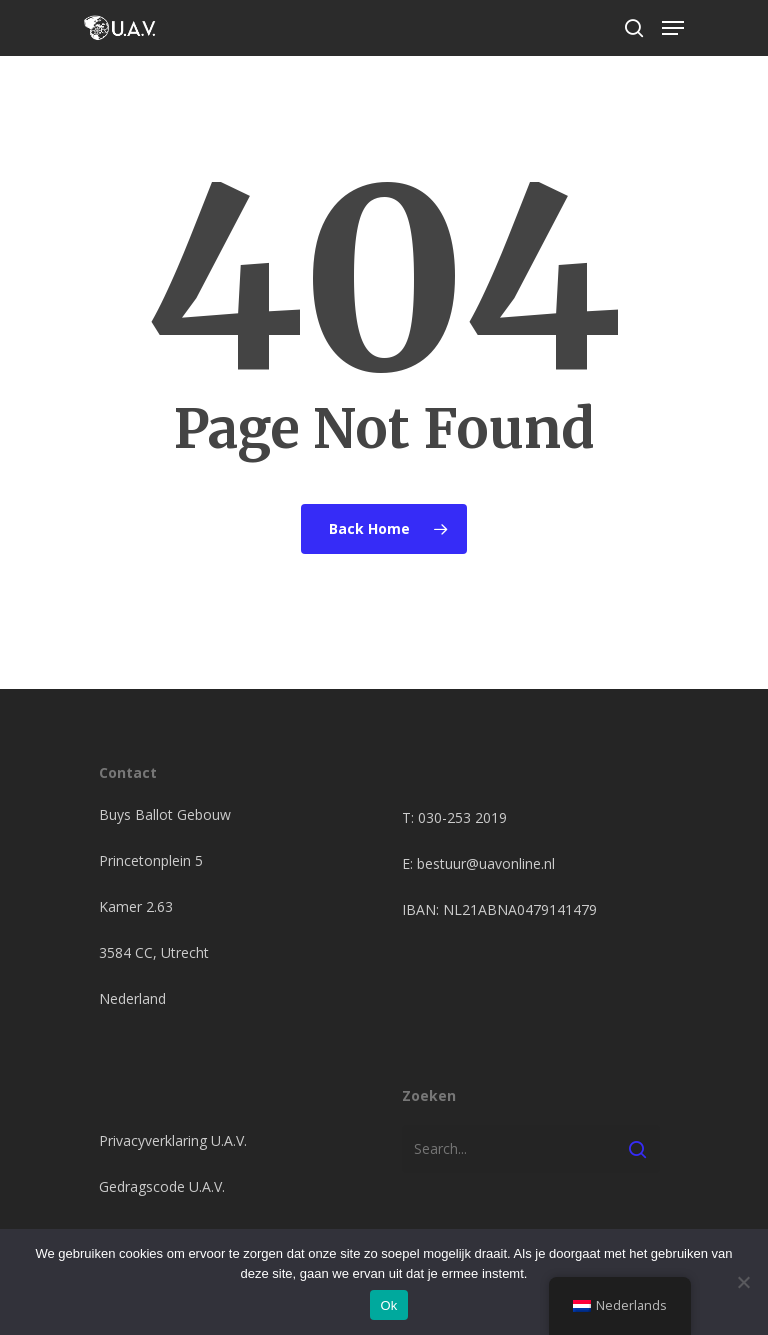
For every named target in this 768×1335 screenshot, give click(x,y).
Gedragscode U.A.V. (162, 1186)
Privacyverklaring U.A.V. (173, 1140)
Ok (388, 1305)
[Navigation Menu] (673, 28)
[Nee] (743, 1282)
